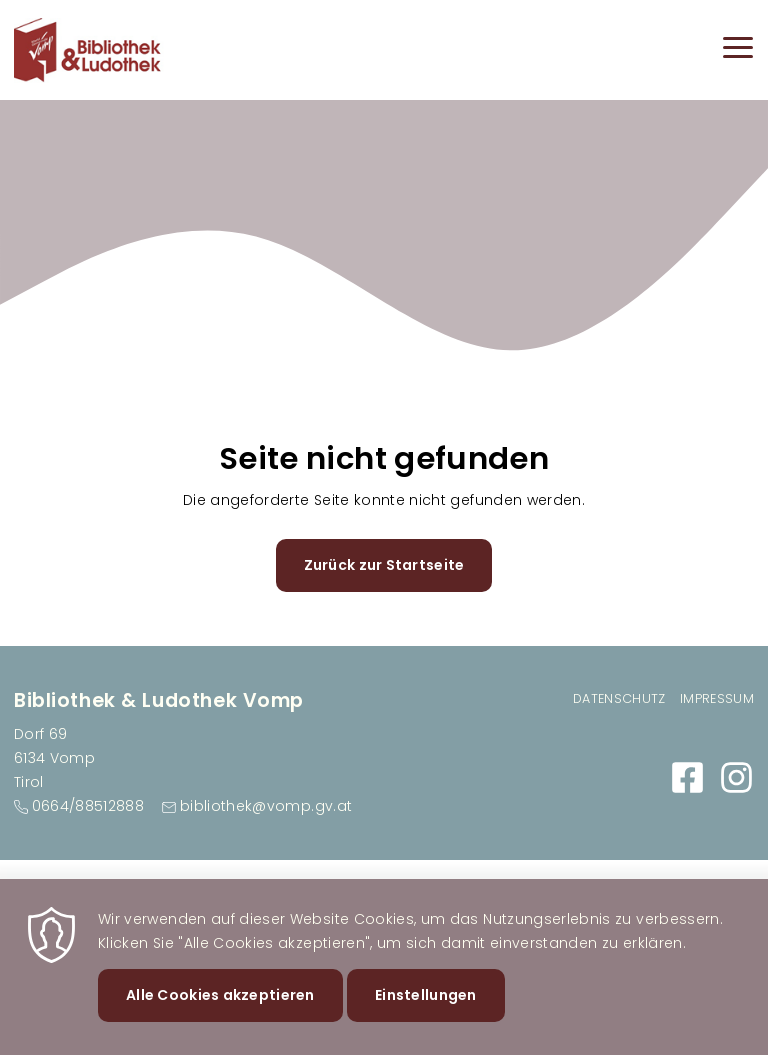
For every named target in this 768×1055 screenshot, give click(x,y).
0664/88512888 (88, 806)
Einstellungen (426, 1014)
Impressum (717, 698)
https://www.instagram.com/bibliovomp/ (736, 777)
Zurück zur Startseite (384, 565)
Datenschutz (619, 698)
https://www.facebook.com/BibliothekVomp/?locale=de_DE (687, 777)
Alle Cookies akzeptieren (220, 1014)
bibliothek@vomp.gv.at (266, 806)
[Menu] (738, 50)
